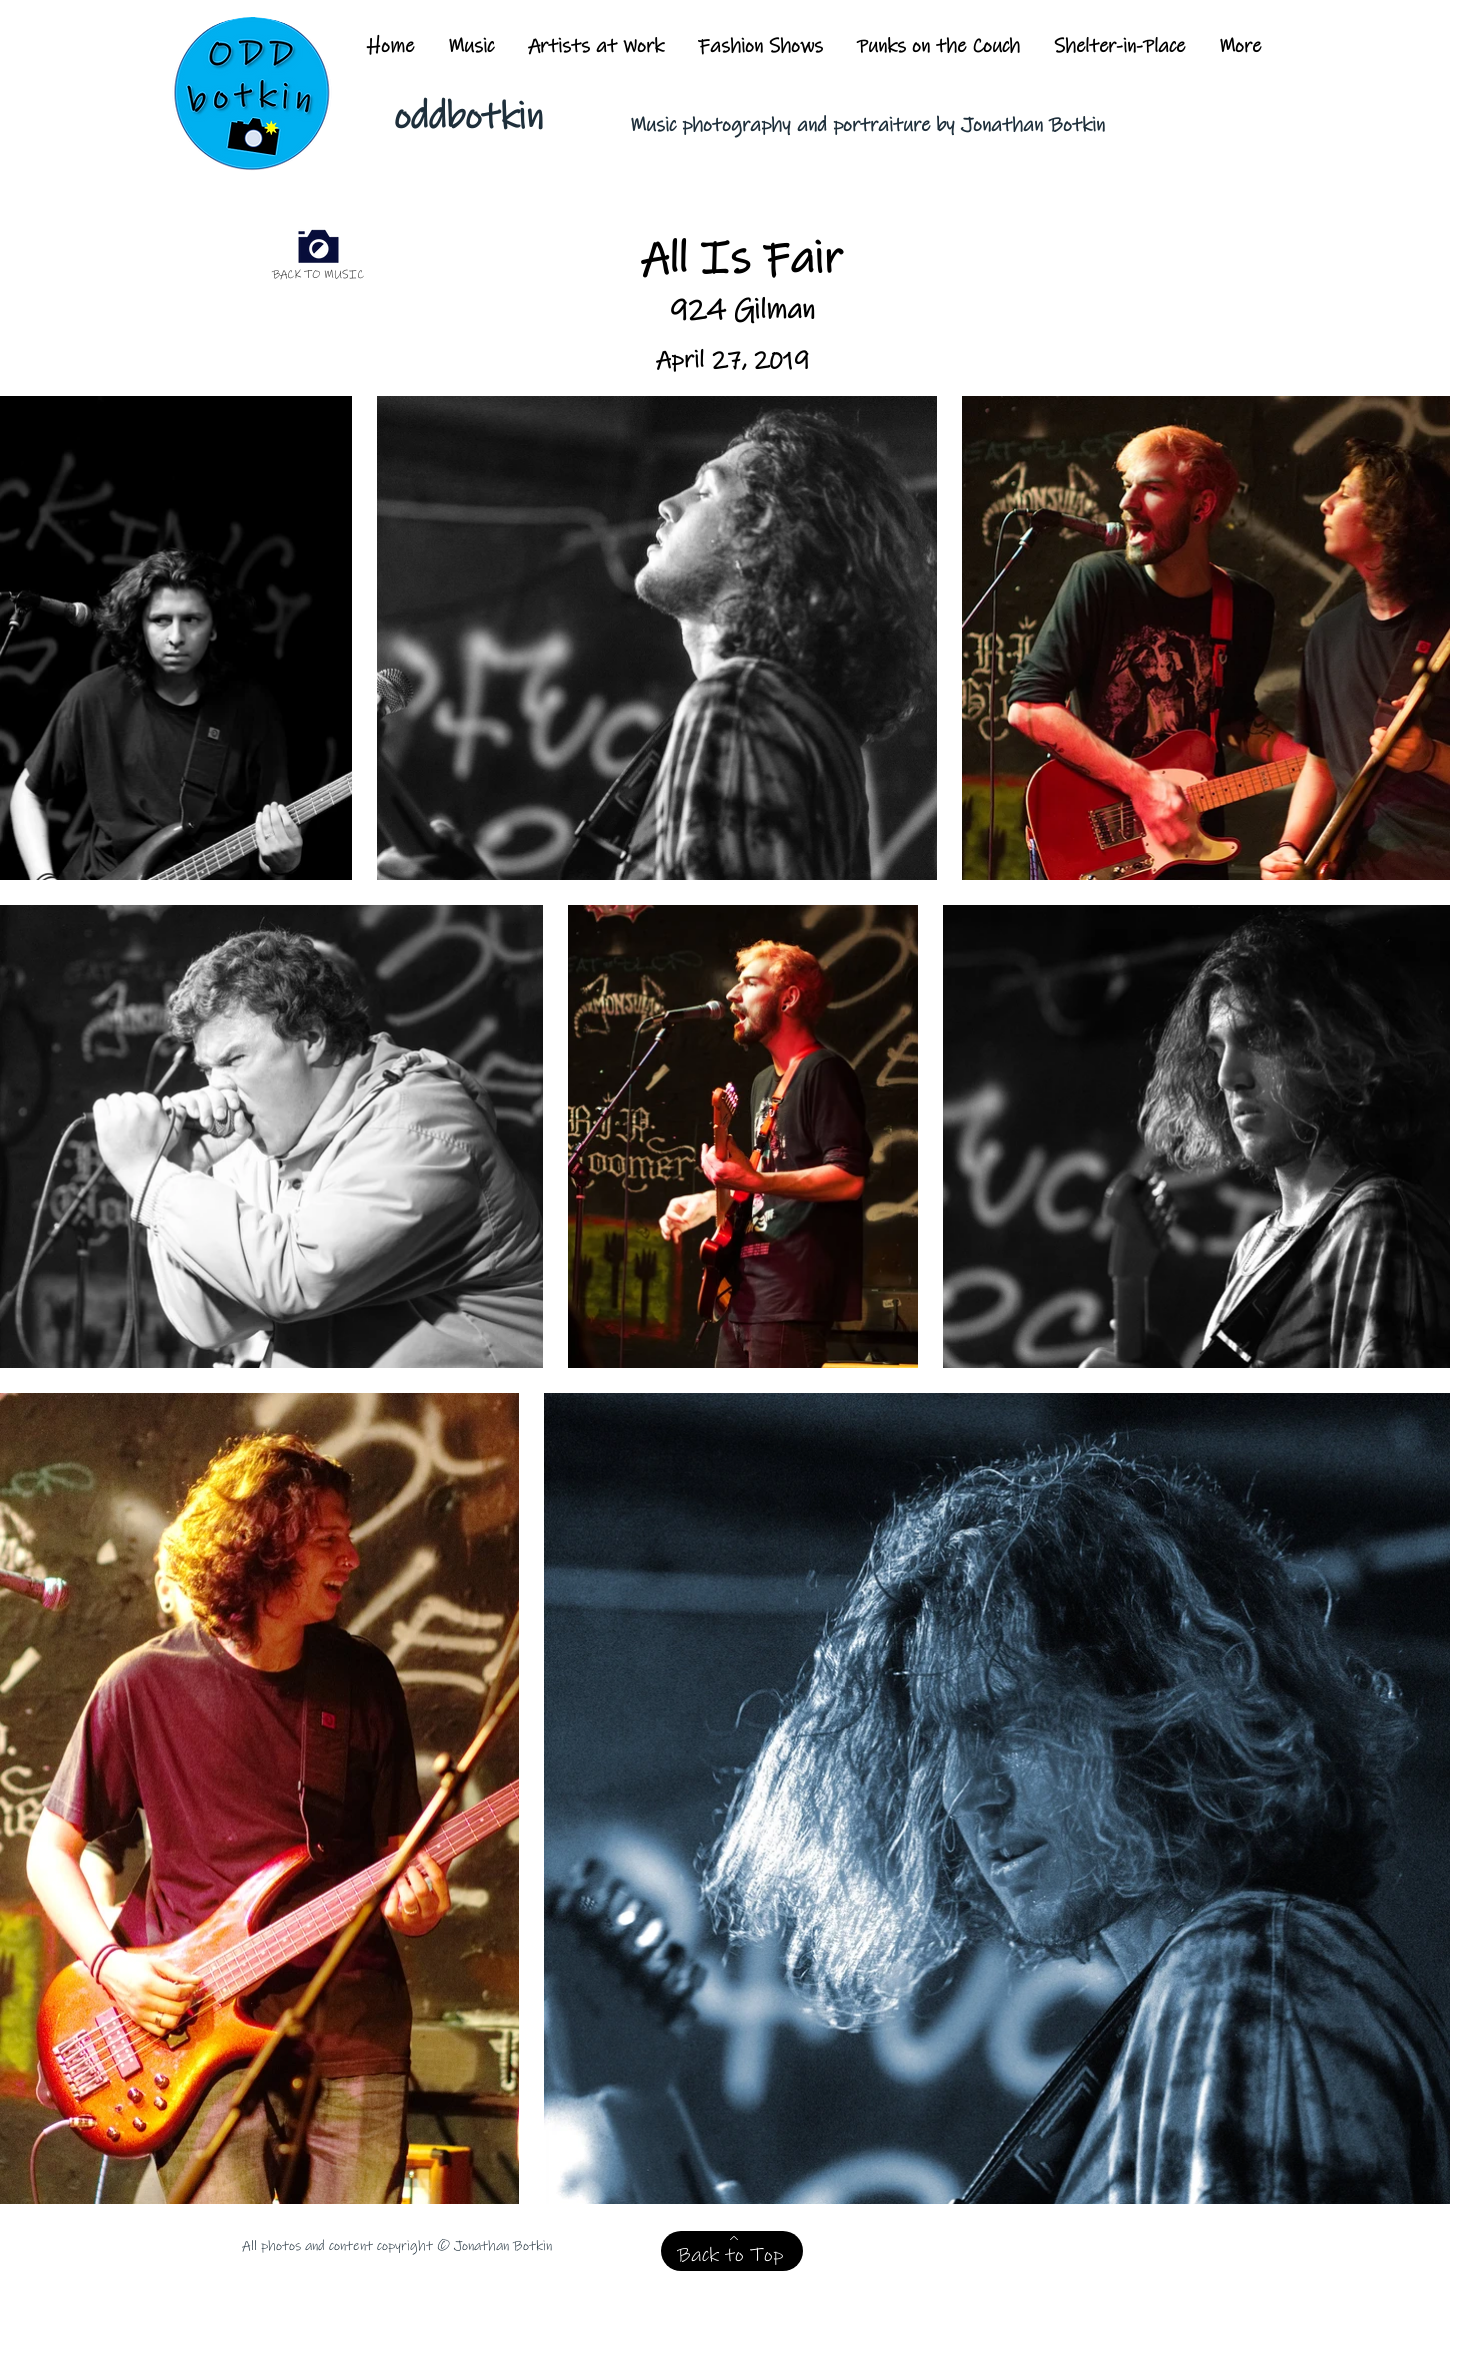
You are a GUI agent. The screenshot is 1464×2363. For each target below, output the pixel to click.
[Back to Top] (732, 2251)
